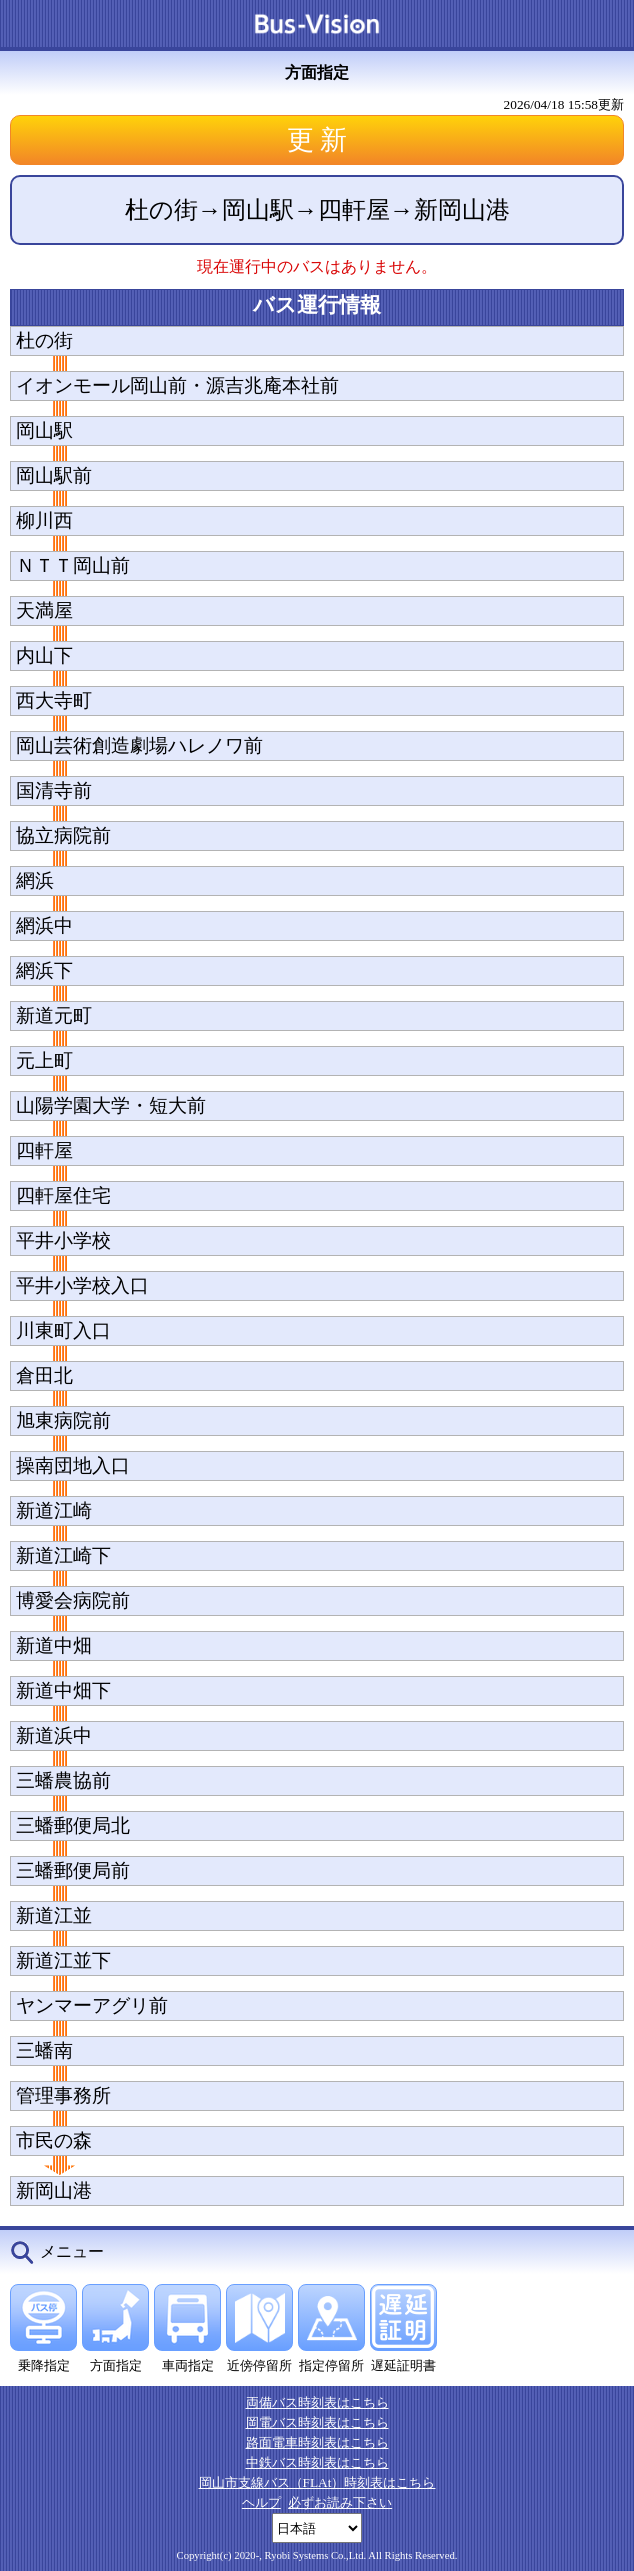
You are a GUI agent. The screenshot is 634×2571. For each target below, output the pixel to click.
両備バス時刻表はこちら (317, 2402)
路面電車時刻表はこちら (317, 2442)
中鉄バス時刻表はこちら (317, 2462)
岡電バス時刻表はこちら (317, 2422)
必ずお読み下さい (340, 2502)
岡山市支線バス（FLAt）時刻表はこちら (317, 2482)
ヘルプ (261, 2502)
